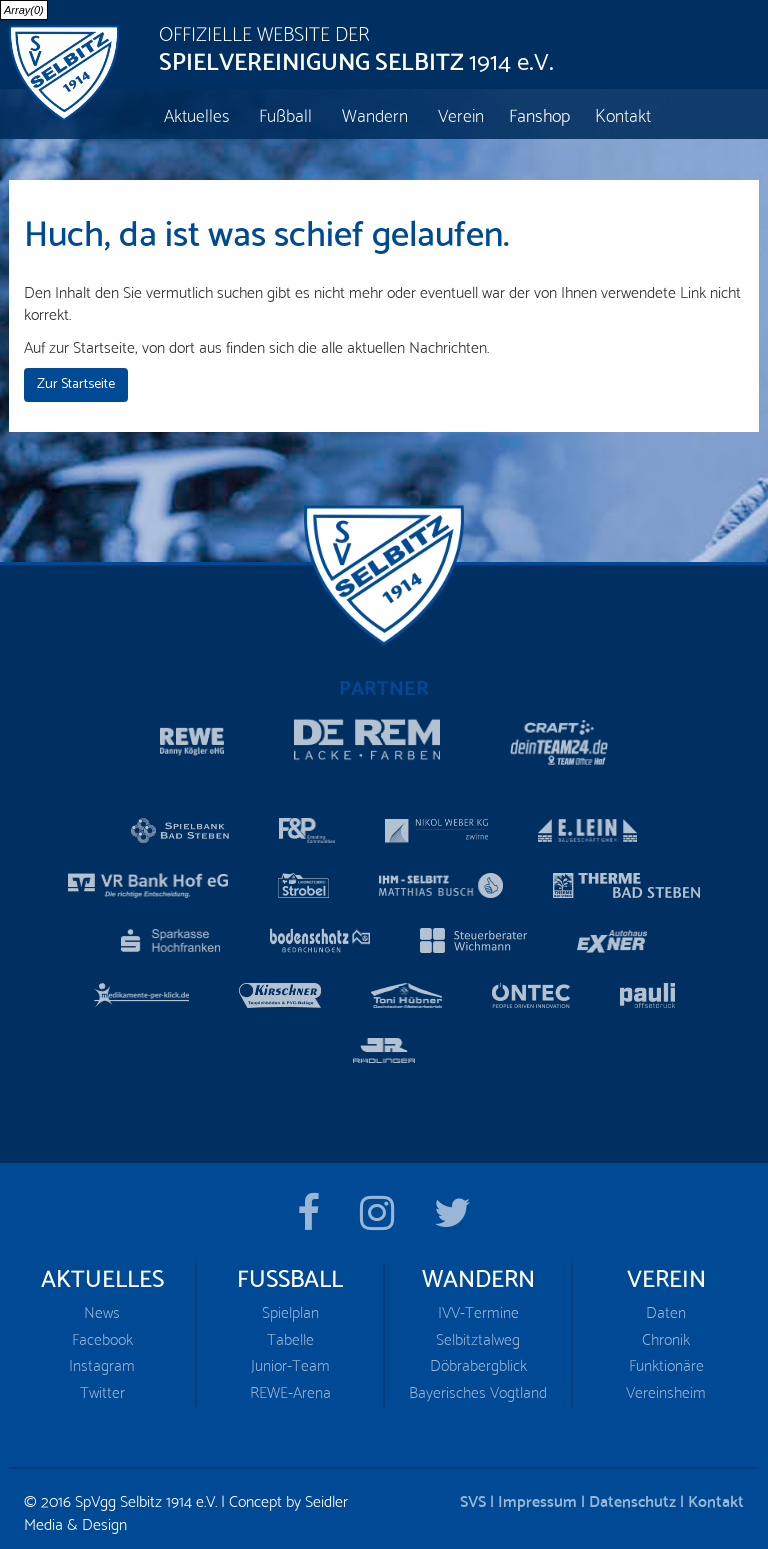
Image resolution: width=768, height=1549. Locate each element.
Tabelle (290, 1332)
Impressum (537, 1493)
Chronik (666, 1332)
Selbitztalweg (478, 1332)
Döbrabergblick (478, 1359)
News (102, 1305)
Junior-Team (290, 1359)
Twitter (102, 1385)
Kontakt (716, 1493)
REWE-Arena (290, 1385)
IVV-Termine (478, 1305)
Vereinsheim (666, 1385)
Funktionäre (666, 1359)
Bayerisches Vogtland (478, 1385)
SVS (473, 1493)
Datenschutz (632, 1493)
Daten (666, 1305)
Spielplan (290, 1305)
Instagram (102, 1359)
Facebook (102, 1332)
